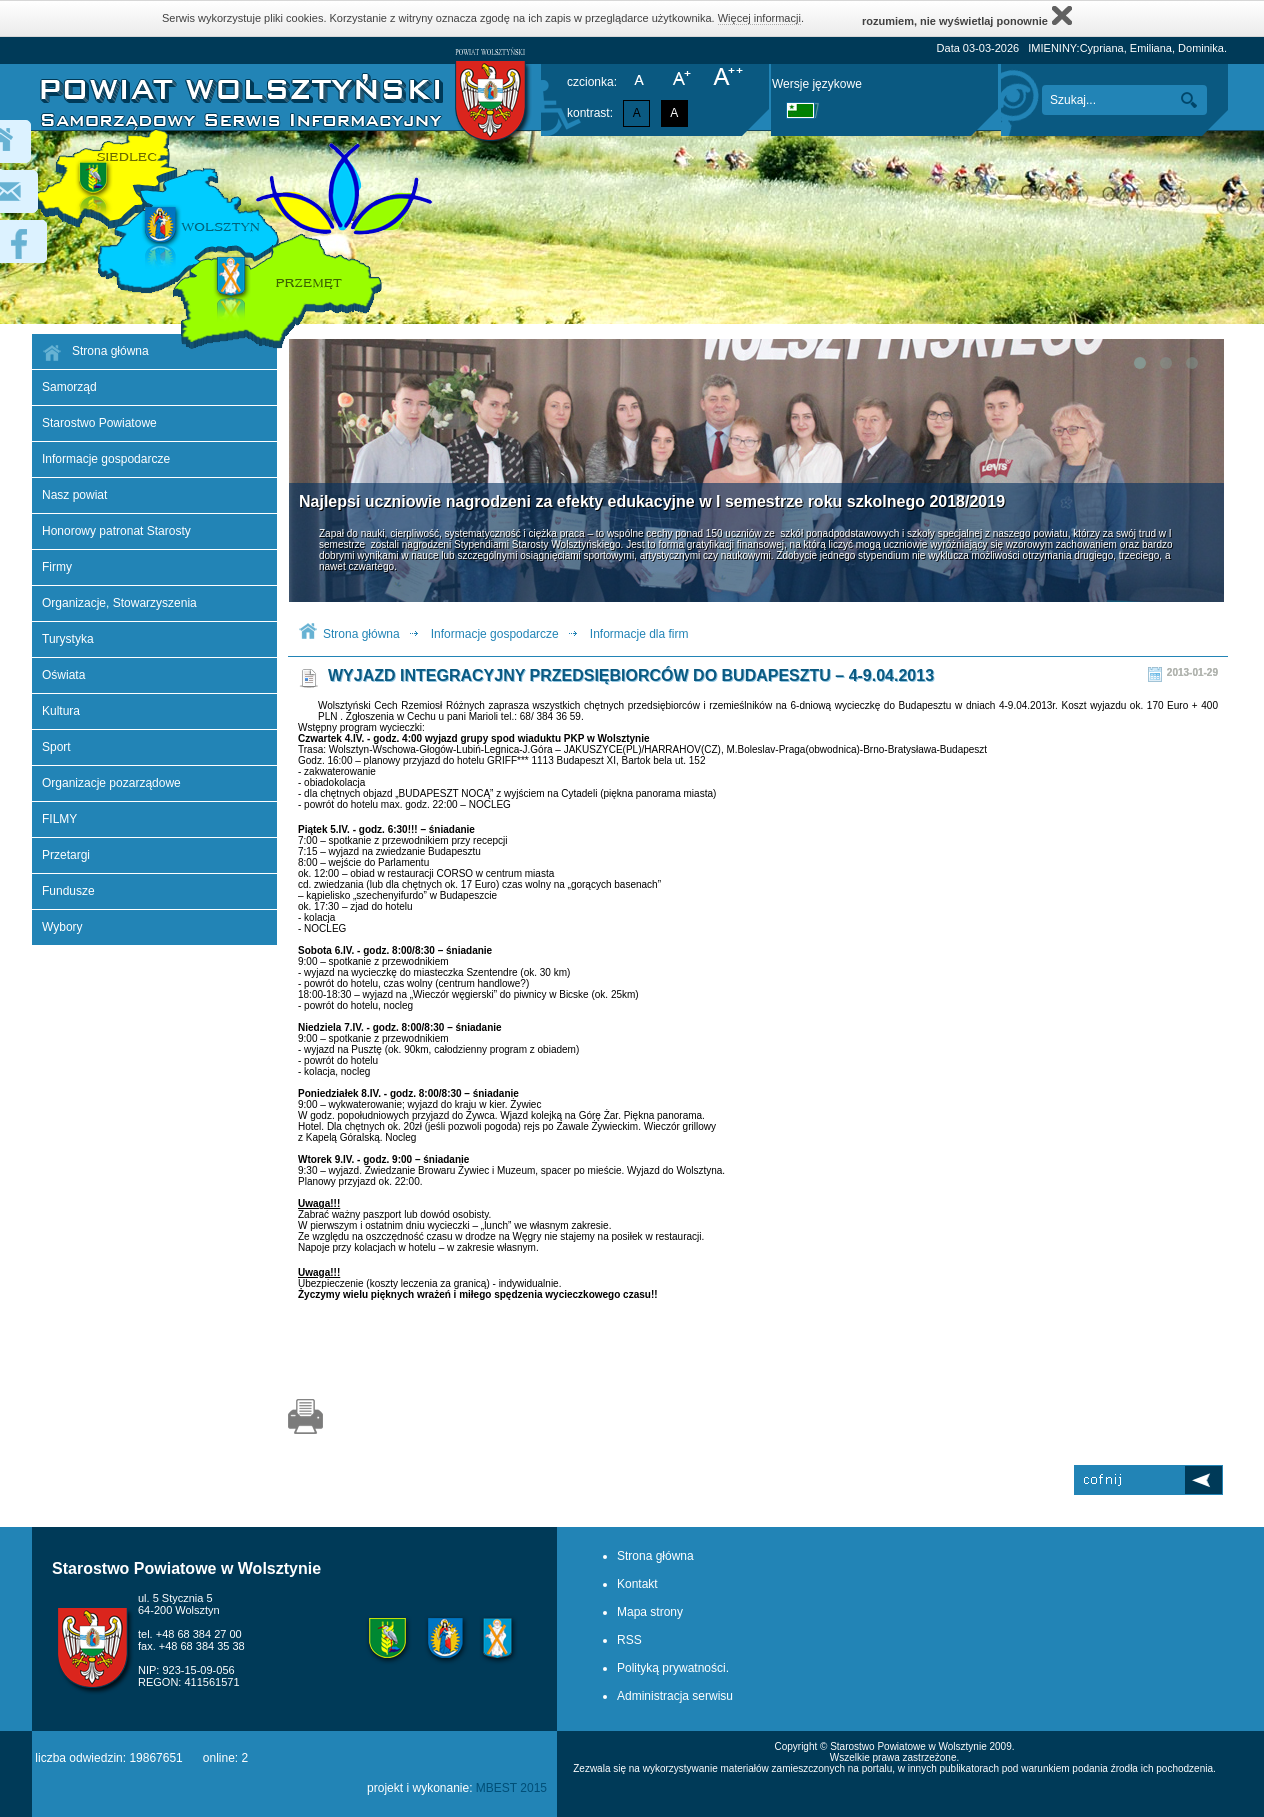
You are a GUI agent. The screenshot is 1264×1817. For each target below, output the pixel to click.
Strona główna (361, 634)
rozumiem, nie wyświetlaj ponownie (967, 15)
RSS (629, 1640)
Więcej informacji (759, 18)
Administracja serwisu (675, 1696)
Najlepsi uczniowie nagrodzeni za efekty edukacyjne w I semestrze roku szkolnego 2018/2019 (652, 501)
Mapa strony (650, 1612)
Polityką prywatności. (673, 1668)
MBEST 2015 (511, 1788)
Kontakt (637, 1584)
